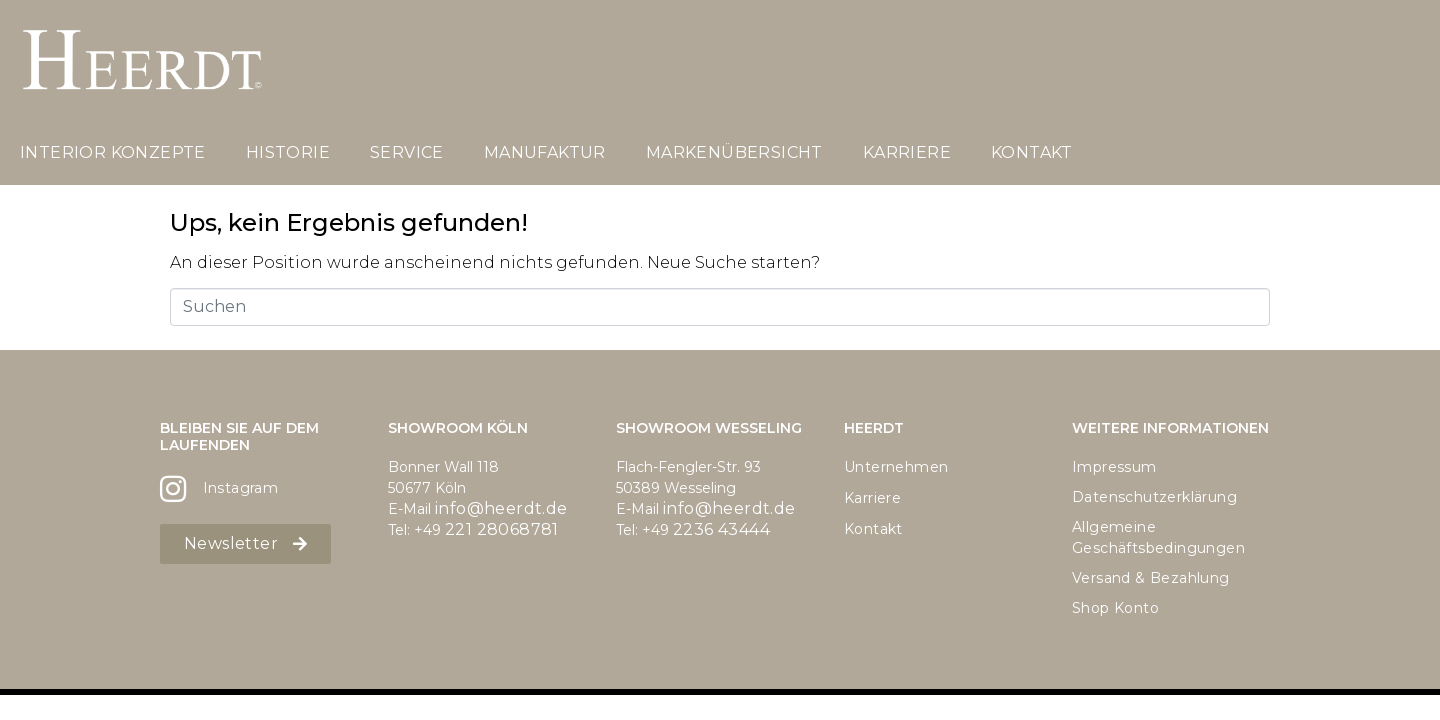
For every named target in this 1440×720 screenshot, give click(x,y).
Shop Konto (1115, 608)
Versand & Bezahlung (1151, 578)
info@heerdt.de (501, 508)
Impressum (1114, 467)
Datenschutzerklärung (1154, 497)
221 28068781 (502, 529)
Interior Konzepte (113, 152)
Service (407, 152)
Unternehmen (896, 467)
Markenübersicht (734, 152)
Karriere (907, 152)
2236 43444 (721, 529)
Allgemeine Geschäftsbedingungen (1158, 537)
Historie (288, 152)
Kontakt (1032, 152)
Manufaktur (545, 152)
